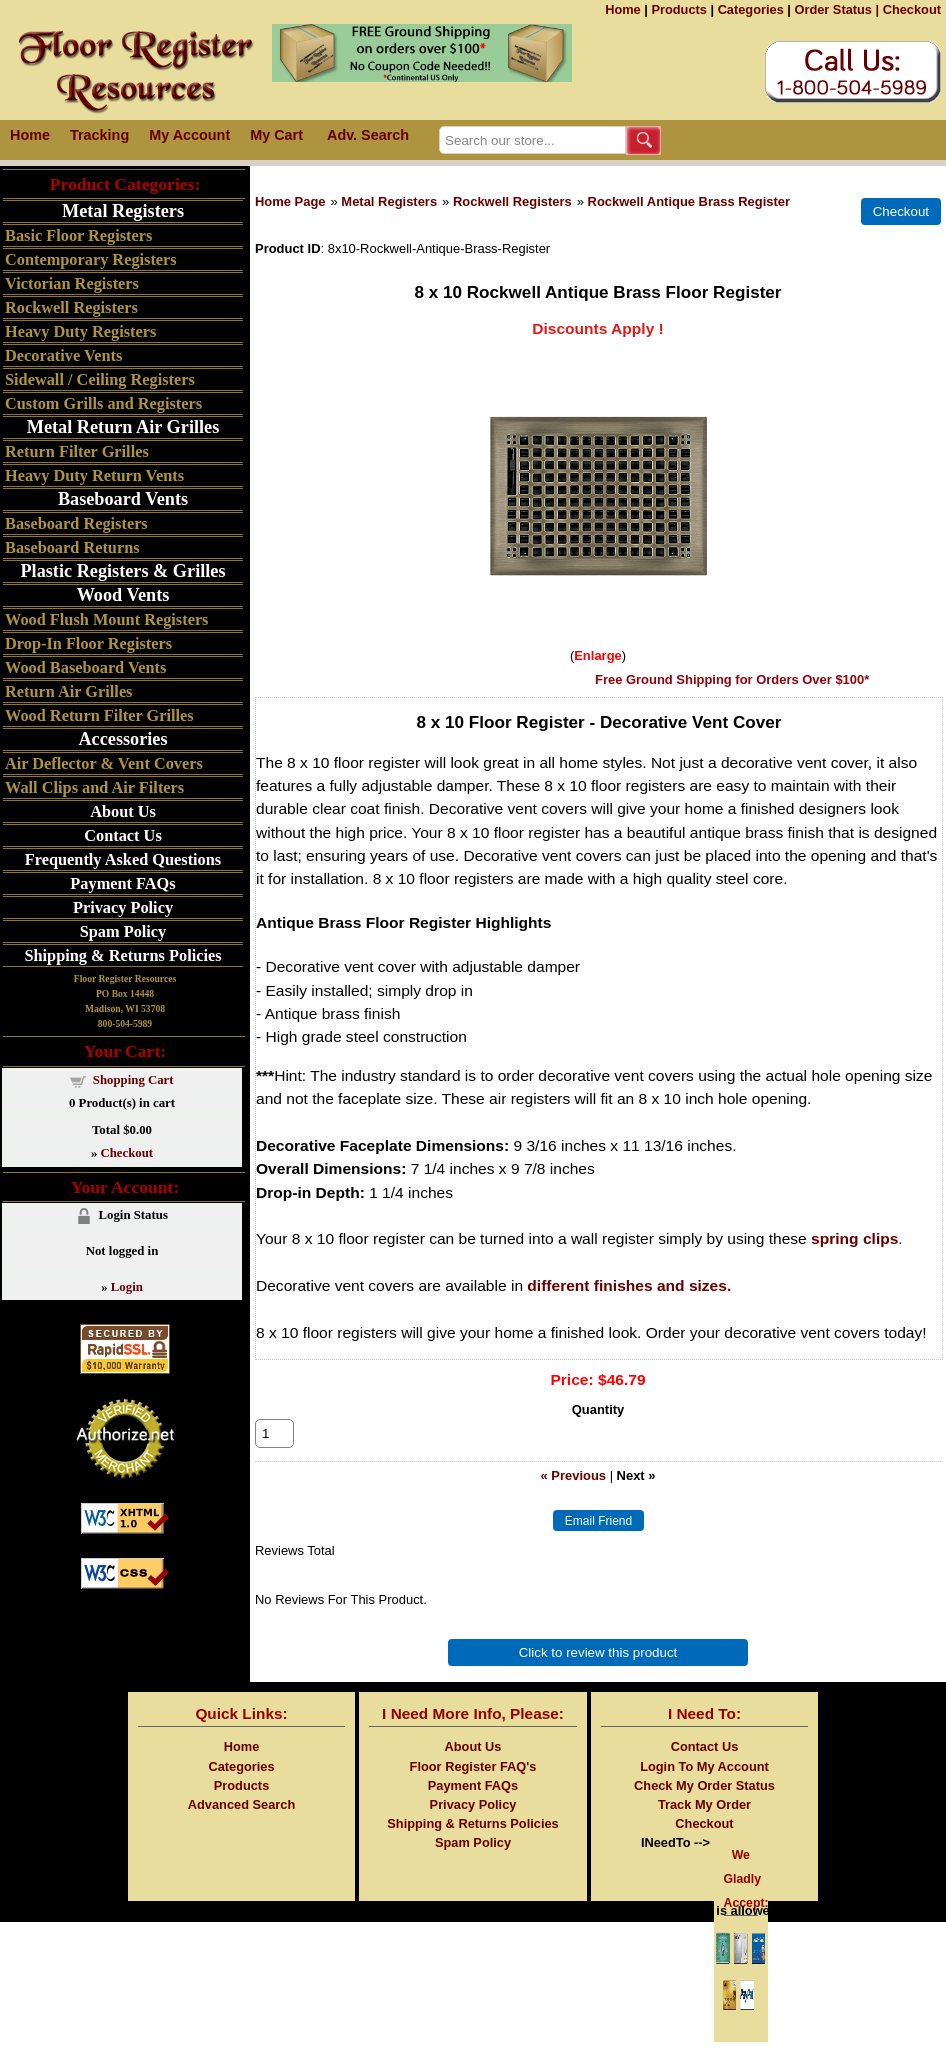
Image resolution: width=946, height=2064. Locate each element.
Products (678, 9)
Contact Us (122, 835)
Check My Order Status (704, 1807)
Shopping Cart (133, 1080)
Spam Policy (123, 931)
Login (127, 1287)
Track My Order (704, 1826)
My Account (189, 135)
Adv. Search (368, 135)
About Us (123, 811)
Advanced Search (241, 1826)
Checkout (912, 9)
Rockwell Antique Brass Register (689, 201)
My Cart (276, 135)
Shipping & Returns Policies (122, 955)
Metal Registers (389, 201)
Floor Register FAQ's (473, 1788)
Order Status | (836, 9)
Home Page (290, 201)
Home (623, 9)
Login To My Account (704, 1788)
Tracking (99, 135)
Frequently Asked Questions (123, 859)
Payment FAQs (122, 883)
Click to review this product (598, 1674)
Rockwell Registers (512, 201)
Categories (751, 9)
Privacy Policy (123, 907)
